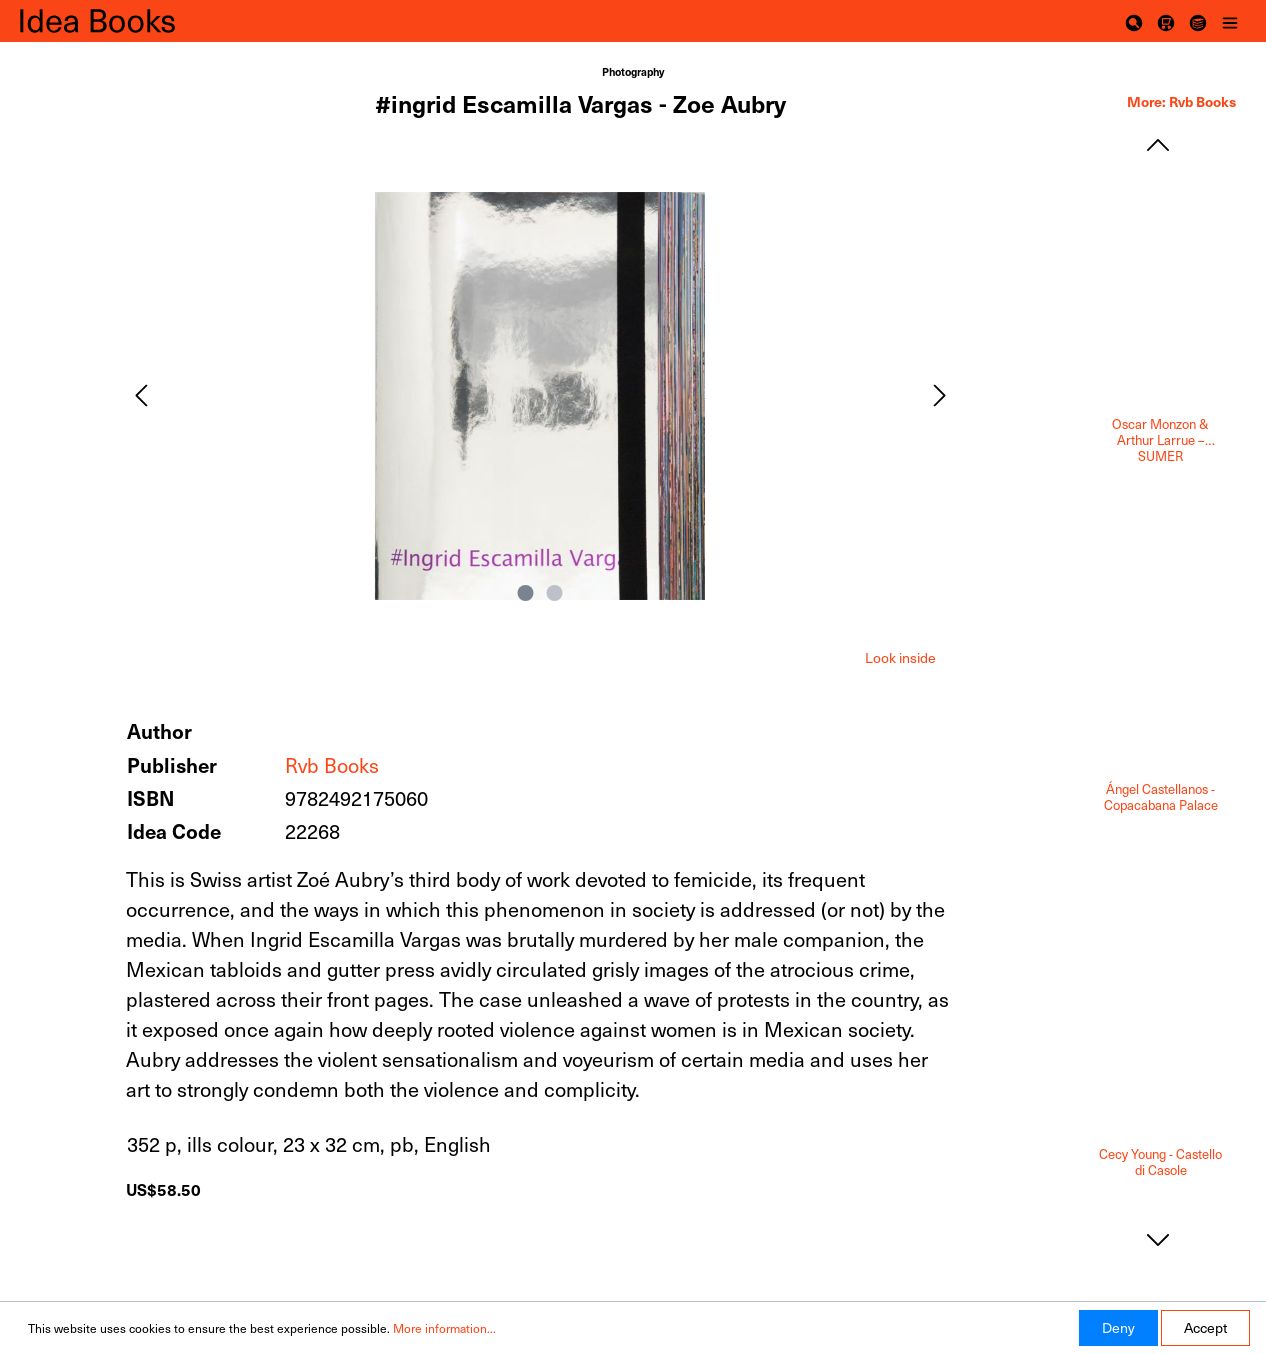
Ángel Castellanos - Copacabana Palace (1161, 797)
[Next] (940, 395)
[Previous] (141, 395)
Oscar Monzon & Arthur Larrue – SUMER (1160, 440)
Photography (633, 71)
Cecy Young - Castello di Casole (1160, 1162)
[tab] (900, 656)
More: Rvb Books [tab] (1181, 101)
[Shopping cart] (1166, 21)
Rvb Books (332, 765)
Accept (1205, 1327)
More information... (444, 1328)
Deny (1118, 1327)
